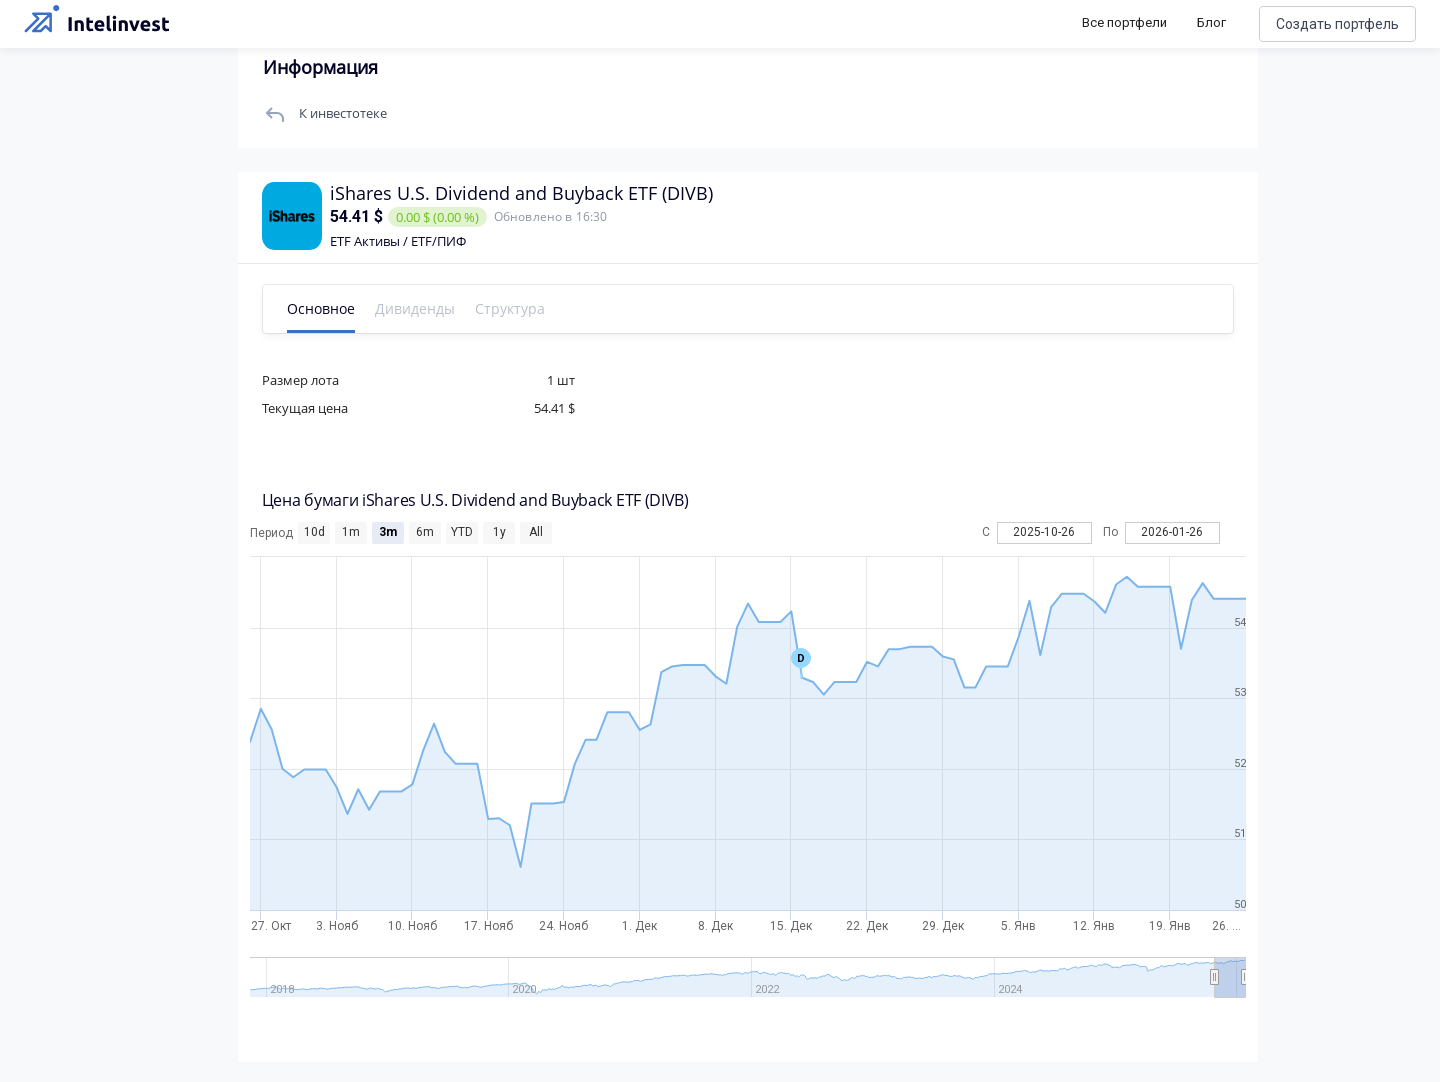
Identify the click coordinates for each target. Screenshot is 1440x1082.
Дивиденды (417, 308)
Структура (512, 308)
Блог (1211, 22)
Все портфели (1124, 22)
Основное (323, 308)
